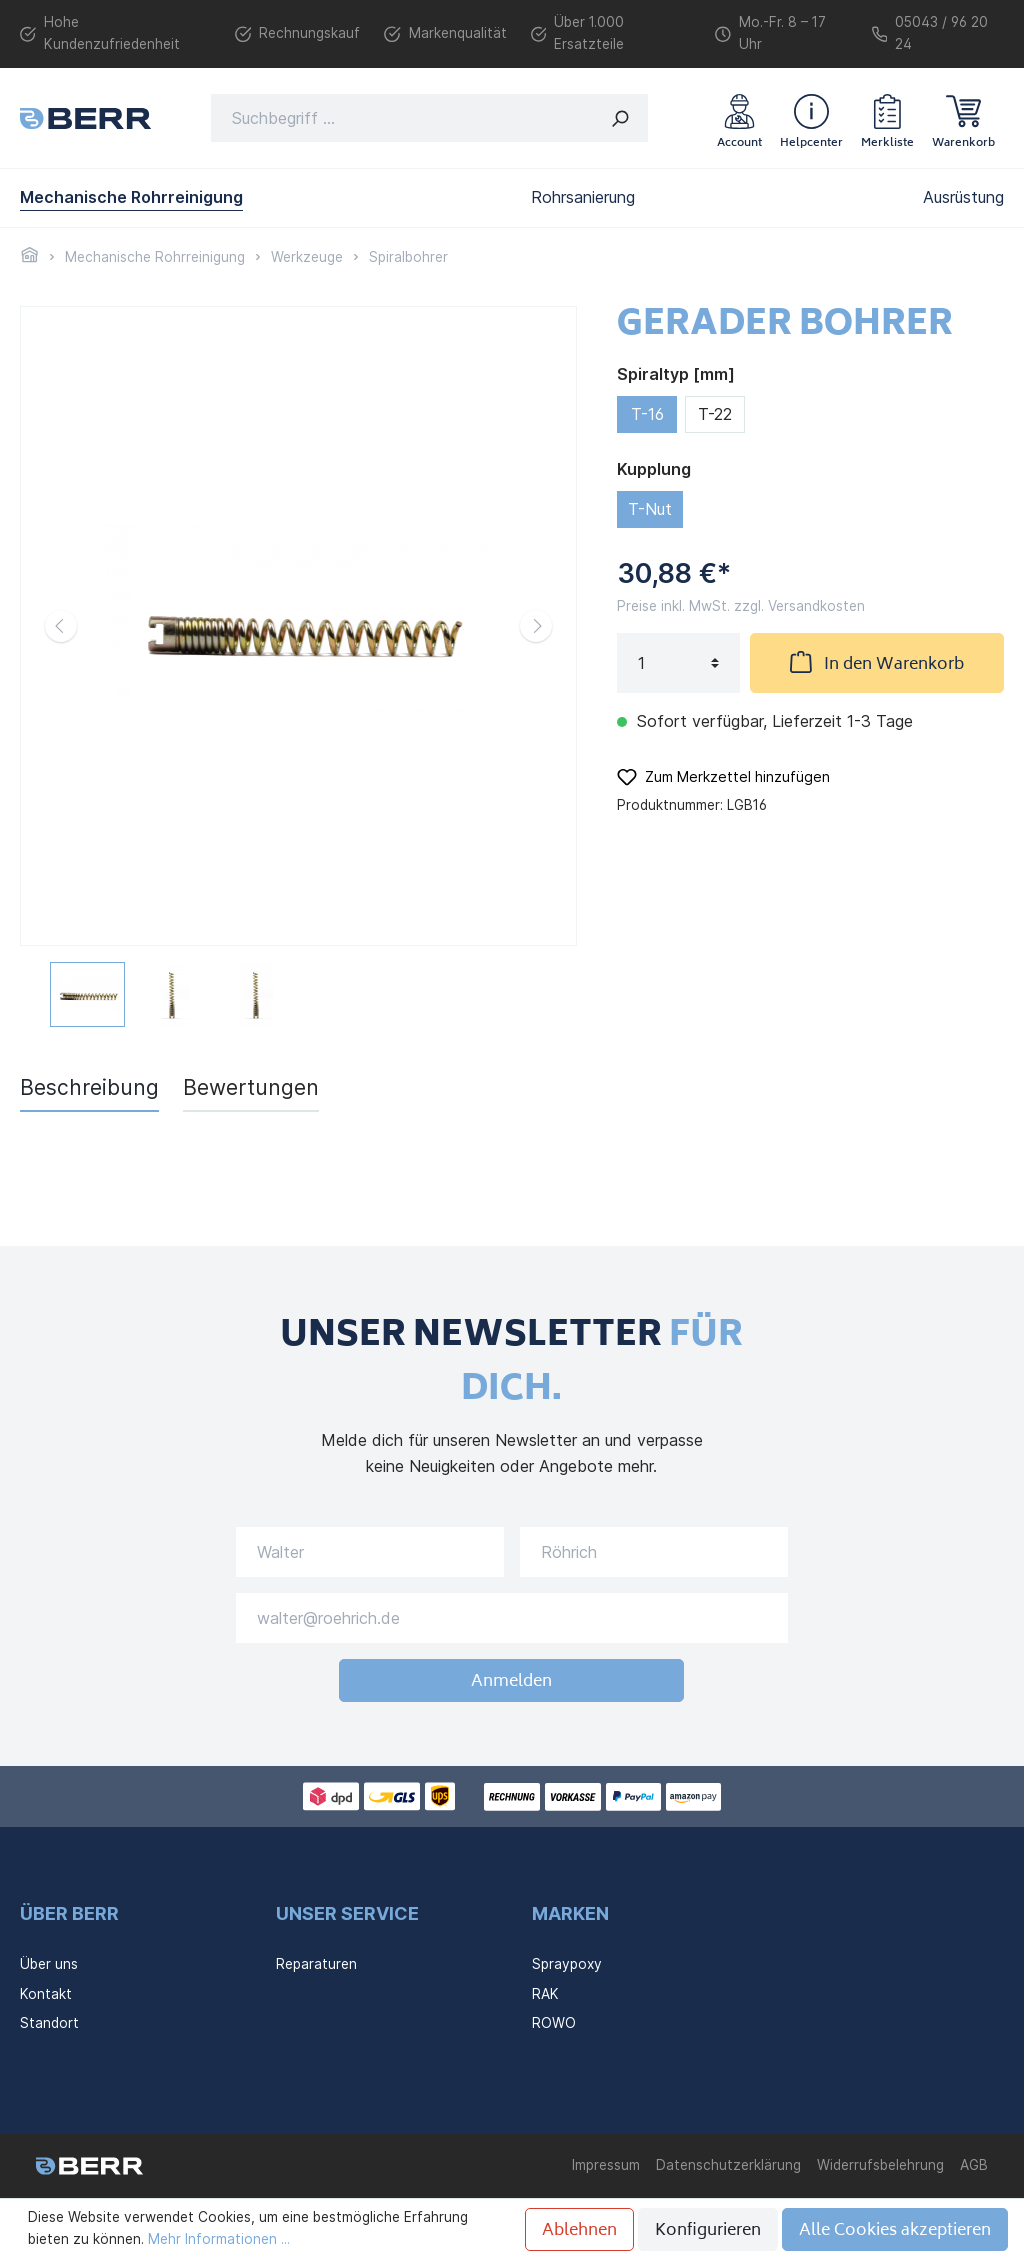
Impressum (606, 2165)
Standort (49, 2023)
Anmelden (511, 1682)
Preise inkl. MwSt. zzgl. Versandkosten (741, 606)
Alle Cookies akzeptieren (895, 2231)
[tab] (89, 1087)
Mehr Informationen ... (219, 2239)
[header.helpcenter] (811, 118)
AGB (974, 2165)
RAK (545, 1994)
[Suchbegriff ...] (402, 118)
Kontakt (46, 1994)
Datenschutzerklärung (728, 2165)
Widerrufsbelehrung (880, 2165)
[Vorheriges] (61, 626)
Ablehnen (579, 2231)
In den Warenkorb (877, 663)
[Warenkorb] (963, 118)
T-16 (647, 414)
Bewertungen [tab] (251, 1087)
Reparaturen (316, 1964)
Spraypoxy (567, 1964)
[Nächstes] (536, 626)
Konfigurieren (708, 2231)
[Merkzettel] (887, 118)
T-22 (715, 414)
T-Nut (650, 509)
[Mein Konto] (739, 118)
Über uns (49, 1964)
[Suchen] (620, 118)
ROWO (554, 2023)
